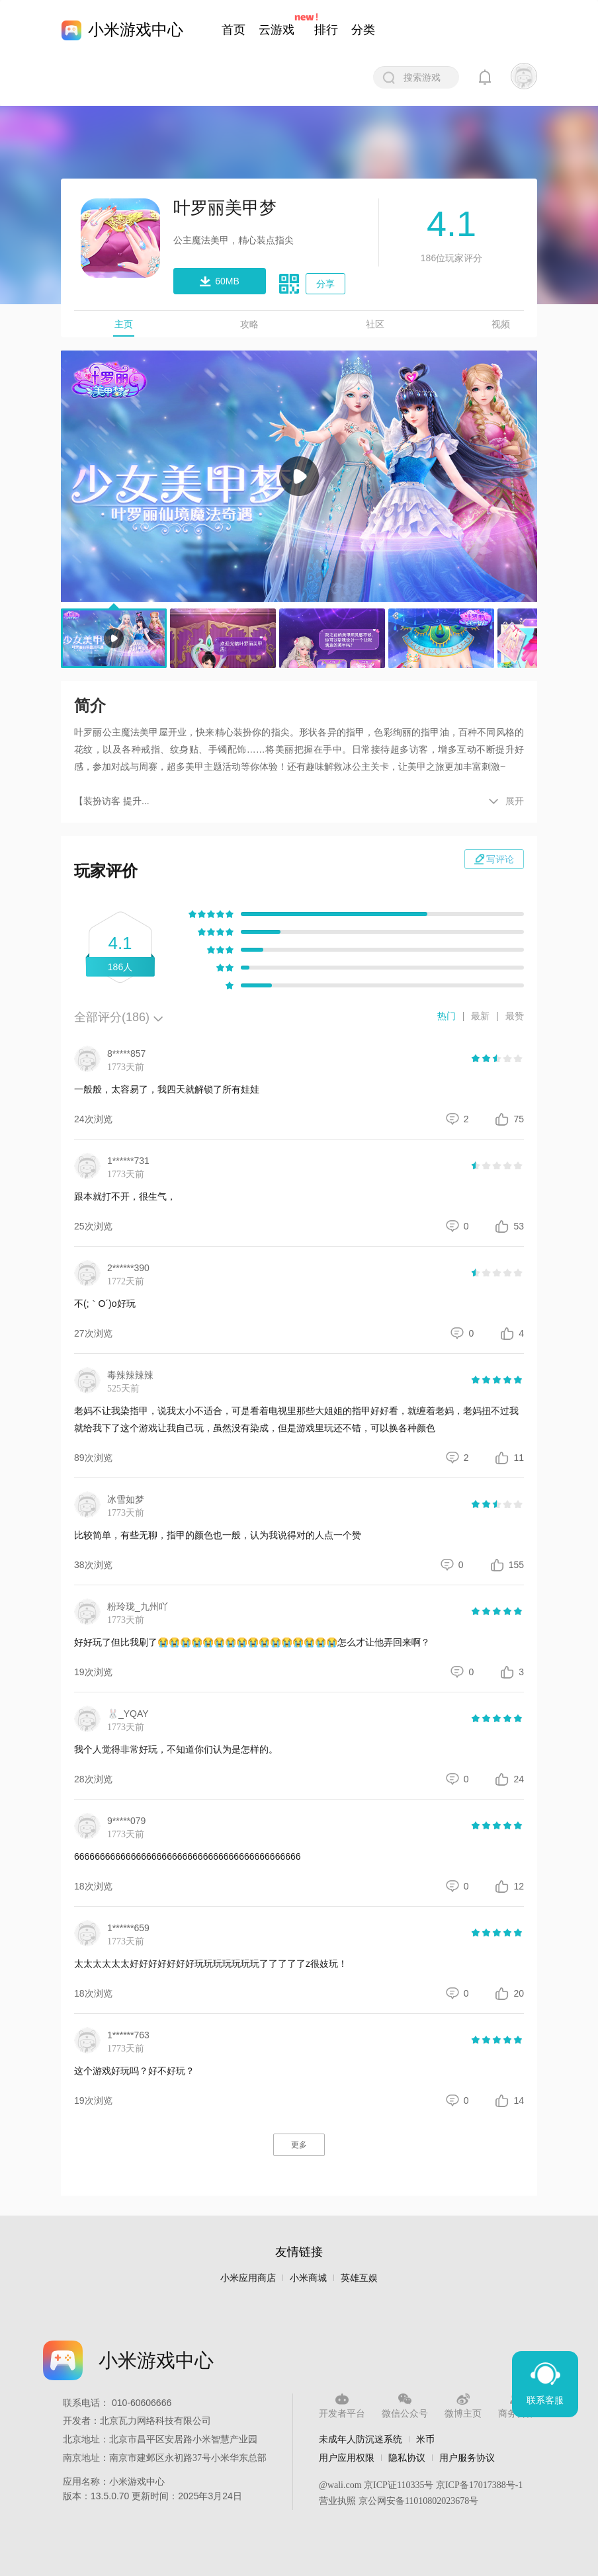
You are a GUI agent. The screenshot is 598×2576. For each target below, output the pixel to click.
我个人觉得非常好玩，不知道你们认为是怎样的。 (176, 1749)
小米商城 (308, 2278)
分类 (363, 29)
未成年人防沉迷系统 (360, 2439)
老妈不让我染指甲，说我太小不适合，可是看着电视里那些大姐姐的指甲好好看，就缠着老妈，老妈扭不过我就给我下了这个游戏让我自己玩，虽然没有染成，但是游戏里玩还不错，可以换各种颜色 (296, 1419)
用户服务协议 (467, 2457)
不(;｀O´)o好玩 (105, 1303)
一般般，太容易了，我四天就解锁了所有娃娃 (166, 1089)
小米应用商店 (248, 2278)
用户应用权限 (346, 2457)
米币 (425, 2439)
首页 (233, 29)
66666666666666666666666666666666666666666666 (187, 1856)
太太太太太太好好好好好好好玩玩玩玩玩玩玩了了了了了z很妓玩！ (210, 1963)
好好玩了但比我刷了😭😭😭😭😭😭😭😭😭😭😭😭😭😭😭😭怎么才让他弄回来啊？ (252, 1642)
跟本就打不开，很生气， (125, 1196)
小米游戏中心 (135, 29)
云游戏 (276, 29)
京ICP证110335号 (398, 2485)
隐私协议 (406, 2457)
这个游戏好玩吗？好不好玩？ (134, 2070)
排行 (326, 29)
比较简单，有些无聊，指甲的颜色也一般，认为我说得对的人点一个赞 (217, 1535)
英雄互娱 (359, 2278)
